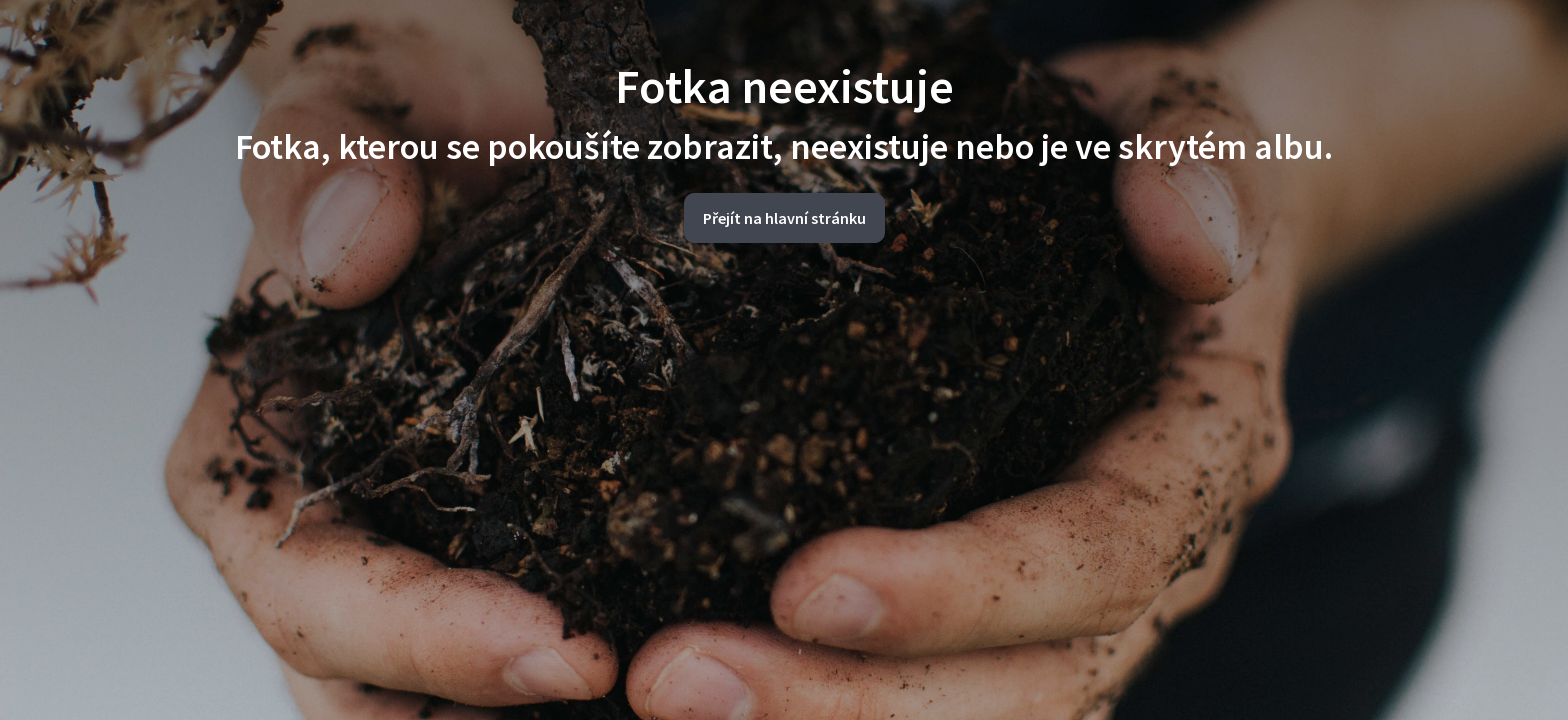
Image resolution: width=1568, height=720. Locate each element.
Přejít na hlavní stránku (784, 218)
